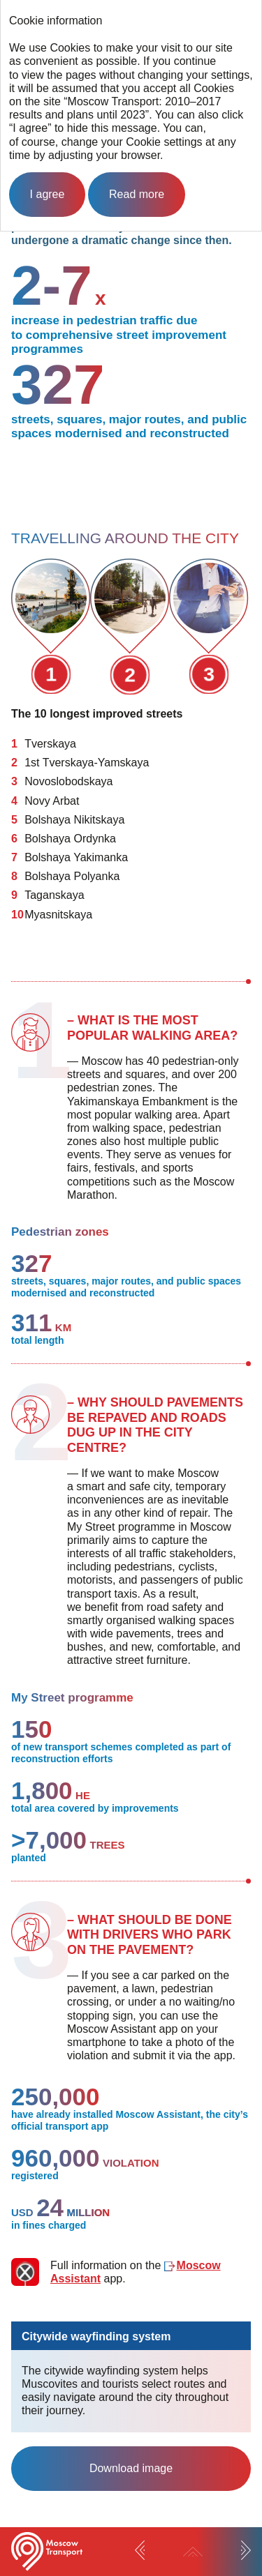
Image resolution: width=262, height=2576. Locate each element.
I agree (47, 194)
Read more (136, 194)
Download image (131, 2468)
